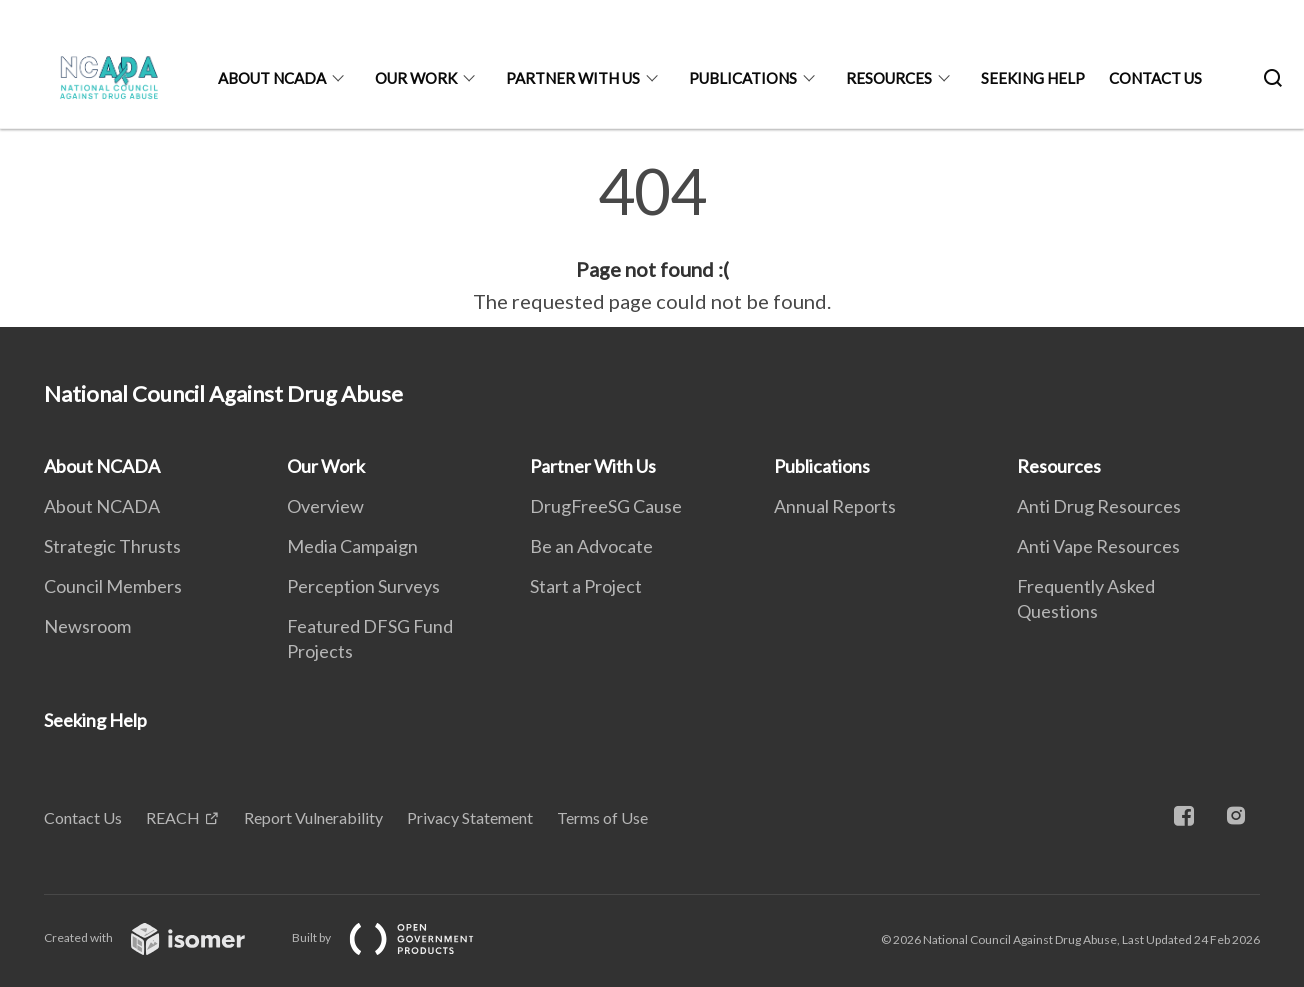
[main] (652, 238)
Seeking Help (1033, 78)
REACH (173, 817)
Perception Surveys (363, 586)
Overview (325, 506)
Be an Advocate (591, 546)
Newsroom (87, 626)
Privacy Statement (470, 817)
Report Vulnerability (313, 817)
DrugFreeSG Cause (606, 506)
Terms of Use (602, 817)
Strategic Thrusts (112, 546)
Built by (399, 937)
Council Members (113, 586)
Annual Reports (835, 506)
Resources (889, 78)
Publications (743, 78)
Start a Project (586, 586)
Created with (160, 937)
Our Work (416, 78)
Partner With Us (573, 78)
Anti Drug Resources (1099, 506)
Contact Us (1155, 78)
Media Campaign (352, 546)
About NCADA (272, 78)
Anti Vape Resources (1098, 546)
